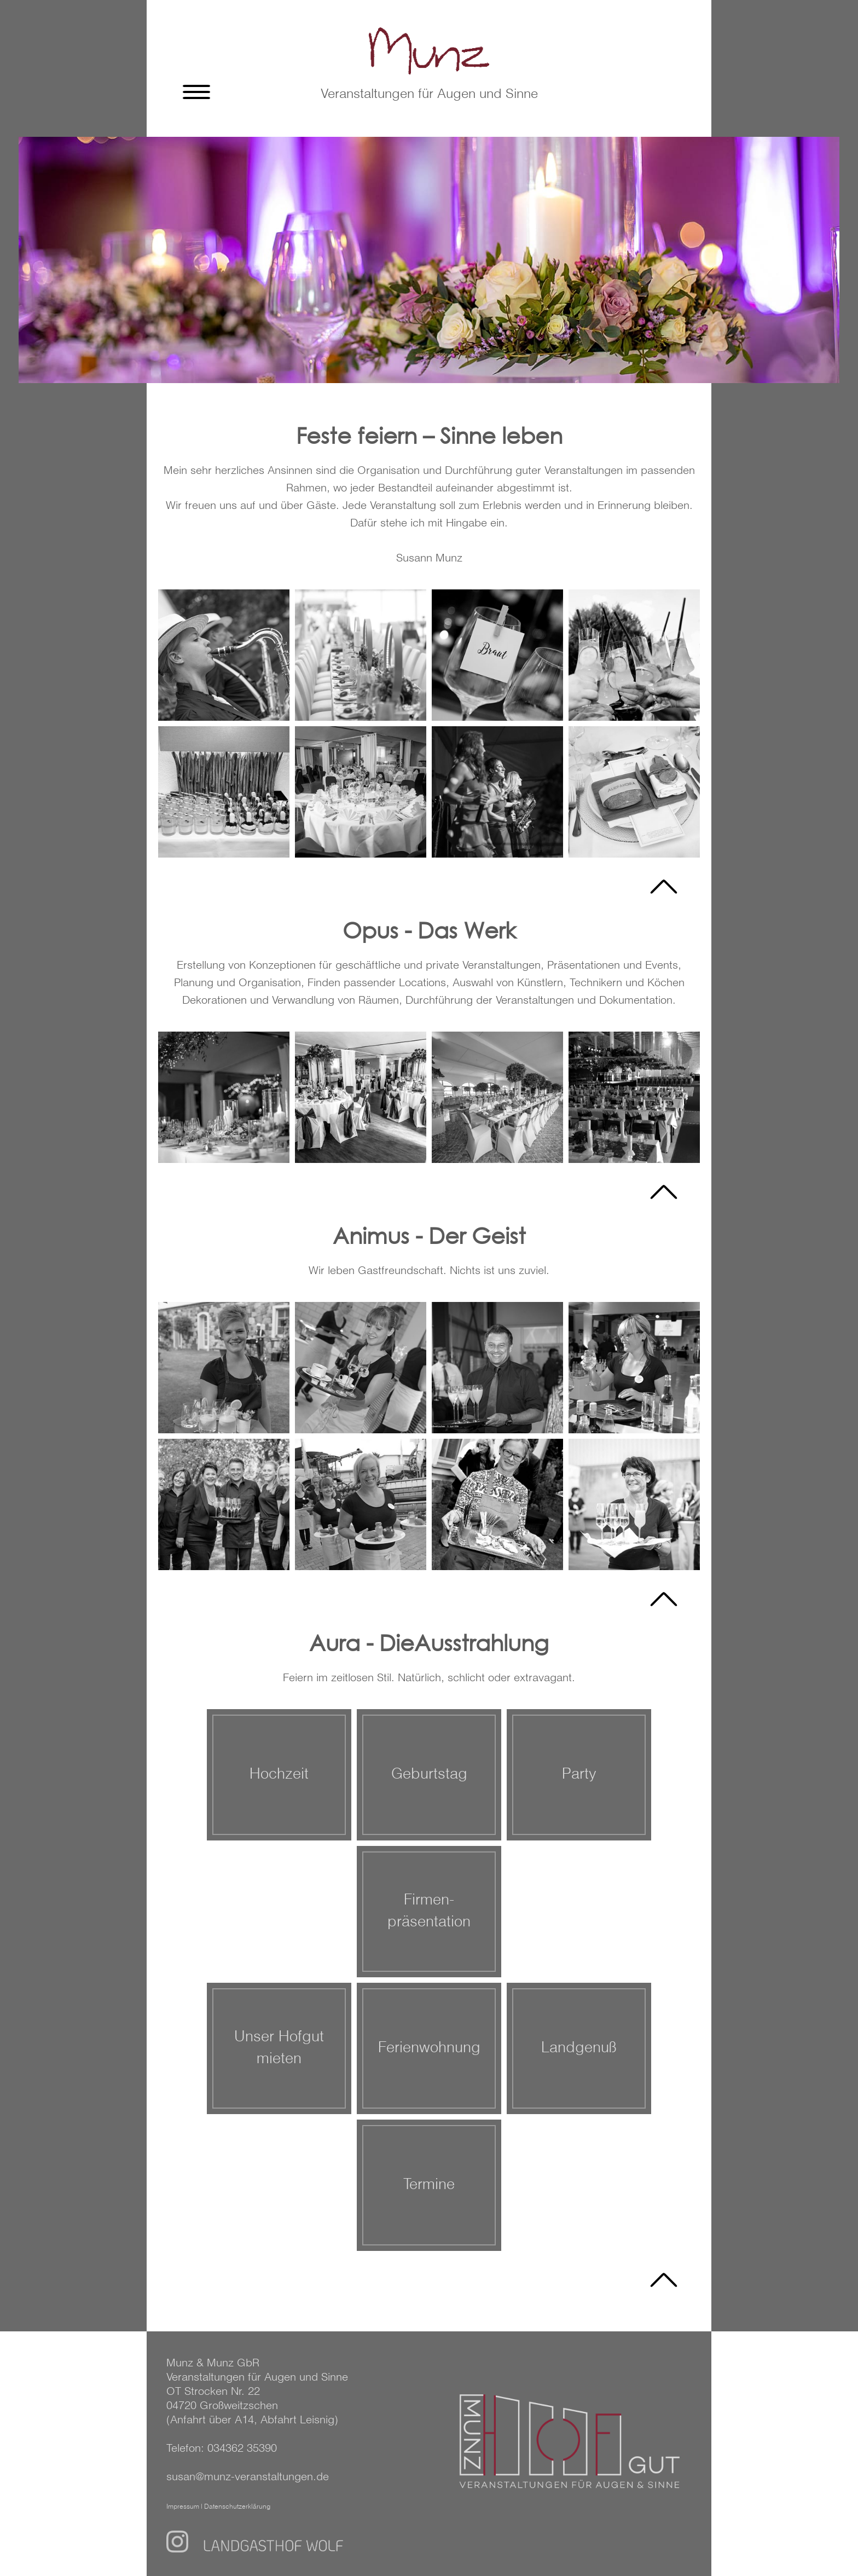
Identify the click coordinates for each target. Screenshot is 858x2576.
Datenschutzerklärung (237, 2507)
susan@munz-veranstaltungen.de (247, 2477)
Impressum (182, 2507)
